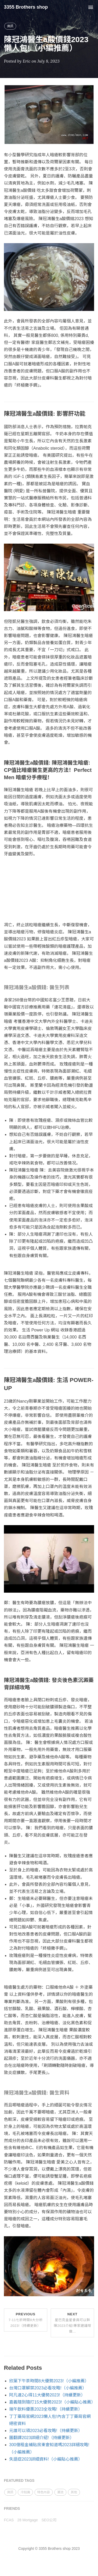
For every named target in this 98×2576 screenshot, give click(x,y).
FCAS (9, 2520)
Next (72, 2322)
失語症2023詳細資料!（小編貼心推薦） (45, 2459)
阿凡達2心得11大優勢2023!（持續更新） (47, 2395)
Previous (26, 2320)
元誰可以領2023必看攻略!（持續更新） (45, 2430)
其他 (74, 2492)
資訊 (10, 26)
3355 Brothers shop (26, 7)
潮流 (60, 2492)
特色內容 (43, 2492)
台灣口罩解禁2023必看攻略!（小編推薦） (48, 2388)
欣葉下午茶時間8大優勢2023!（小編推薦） (49, 2381)
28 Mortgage (27, 2520)
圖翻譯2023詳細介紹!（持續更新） (41, 2437)
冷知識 (25, 2492)
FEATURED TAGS (19, 2480)
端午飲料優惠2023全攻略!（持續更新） (45, 2409)
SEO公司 (49, 2520)
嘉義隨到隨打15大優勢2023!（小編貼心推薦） (52, 2402)
